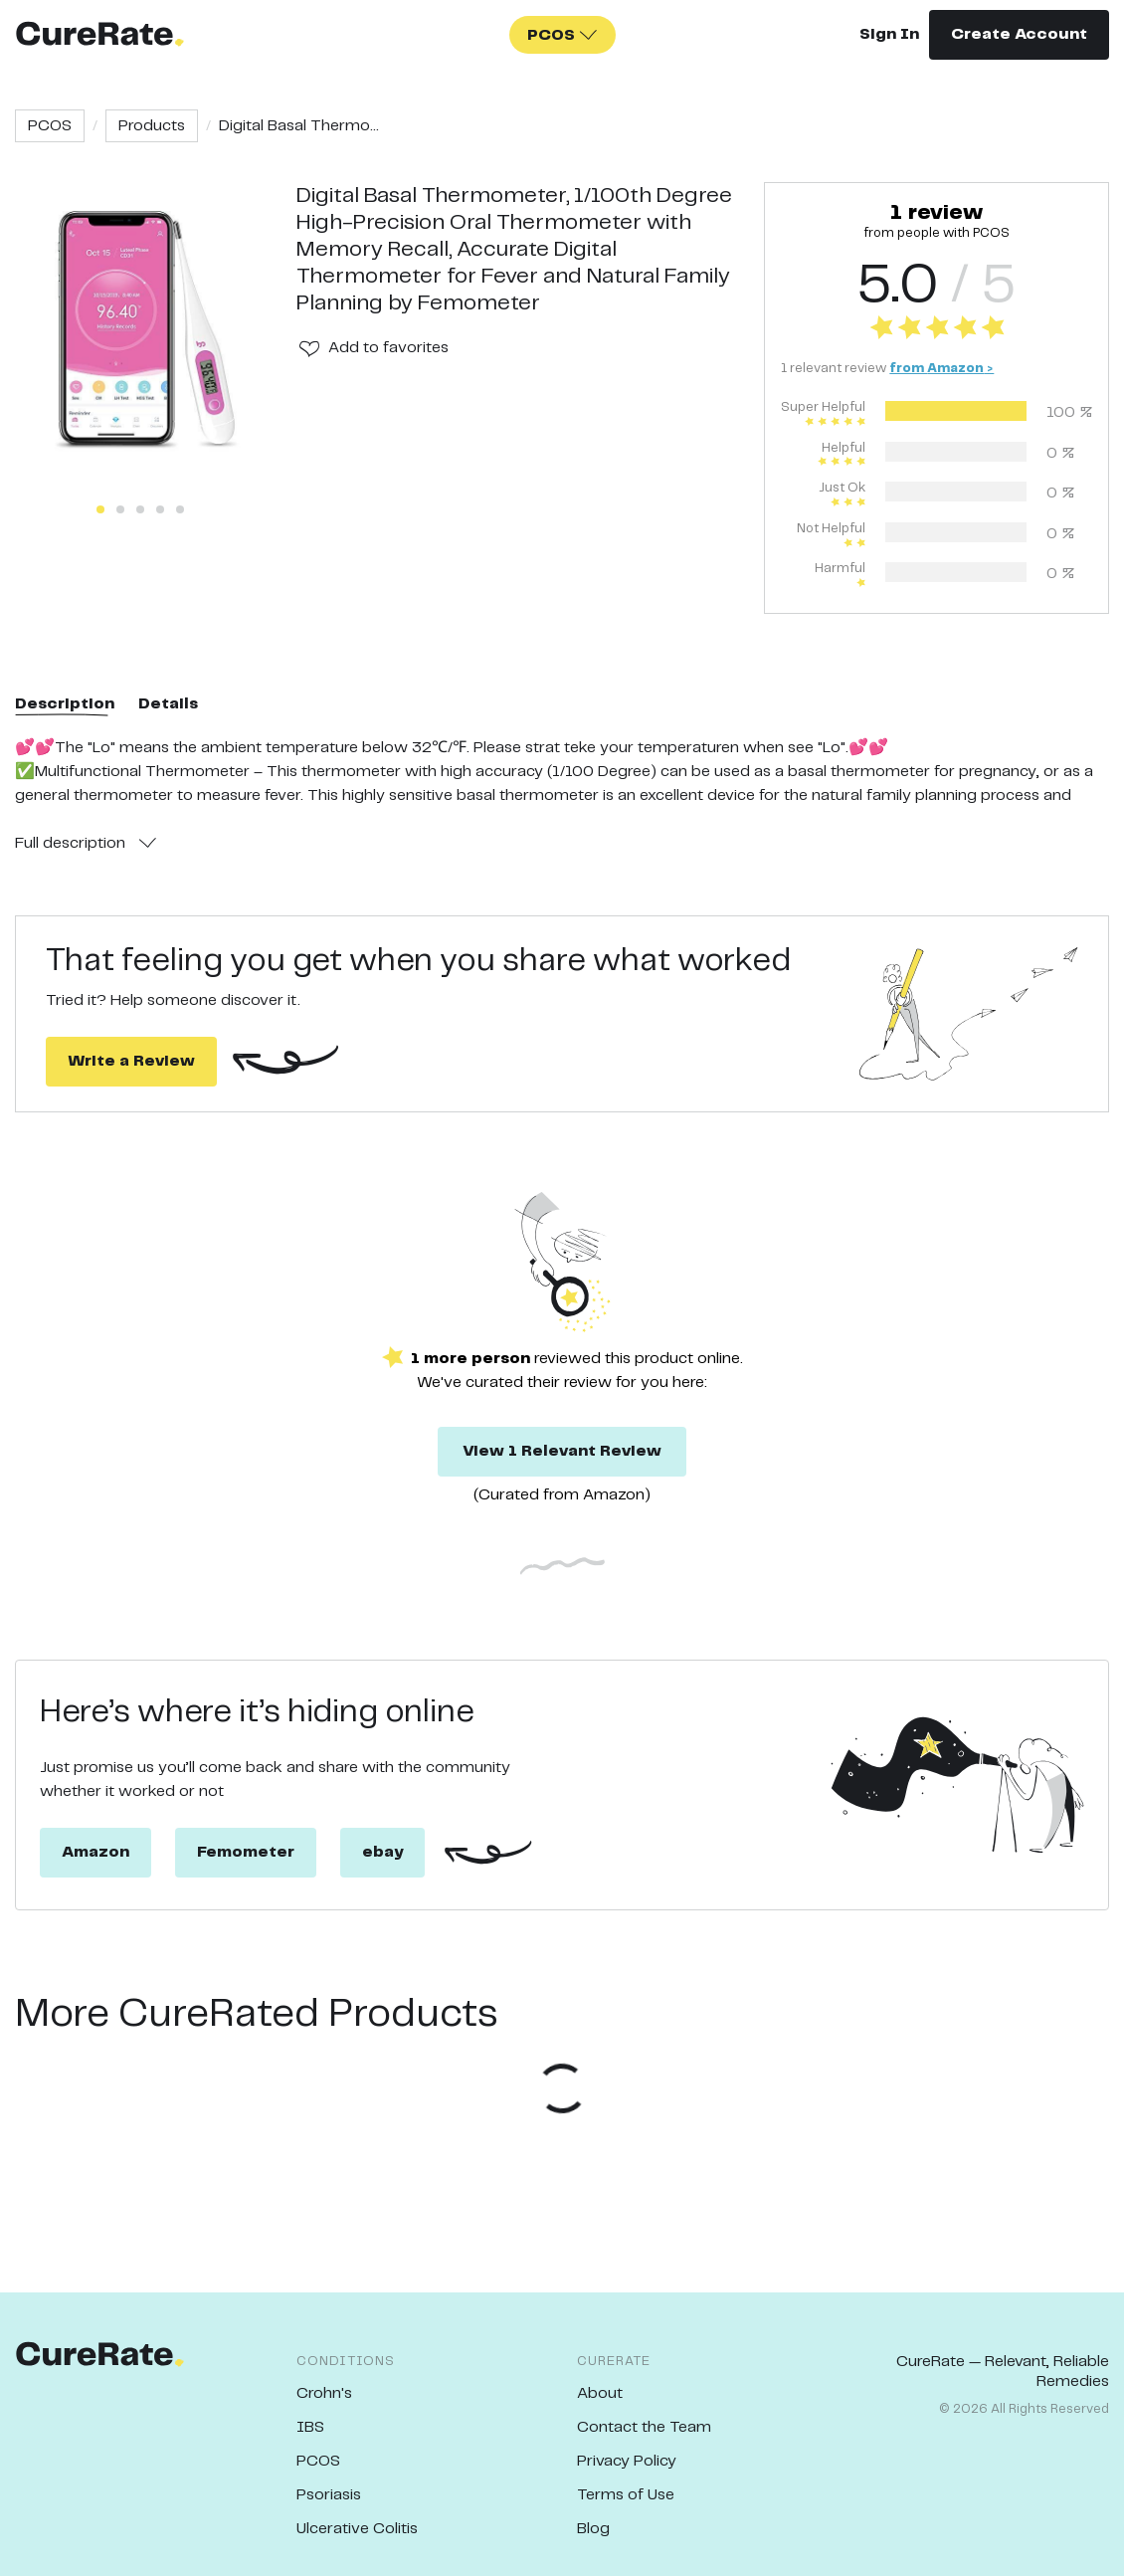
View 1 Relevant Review (562, 1451)
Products (151, 125)
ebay (382, 1852)
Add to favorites (388, 347)
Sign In (889, 34)
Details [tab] (168, 703)
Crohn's (324, 2393)
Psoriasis (328, 2494)
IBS (310, 2427)
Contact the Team (644, 2427)
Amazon (95, 1852)
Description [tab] (64, 703)
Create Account (1019, 34)
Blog (593, 2528)
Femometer (245, 1852)
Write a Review (131, 1061)
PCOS (50, 125)
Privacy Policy (626, 2461)
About (600, 2393)
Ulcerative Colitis (357, 2528)
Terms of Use (625, 2494)
